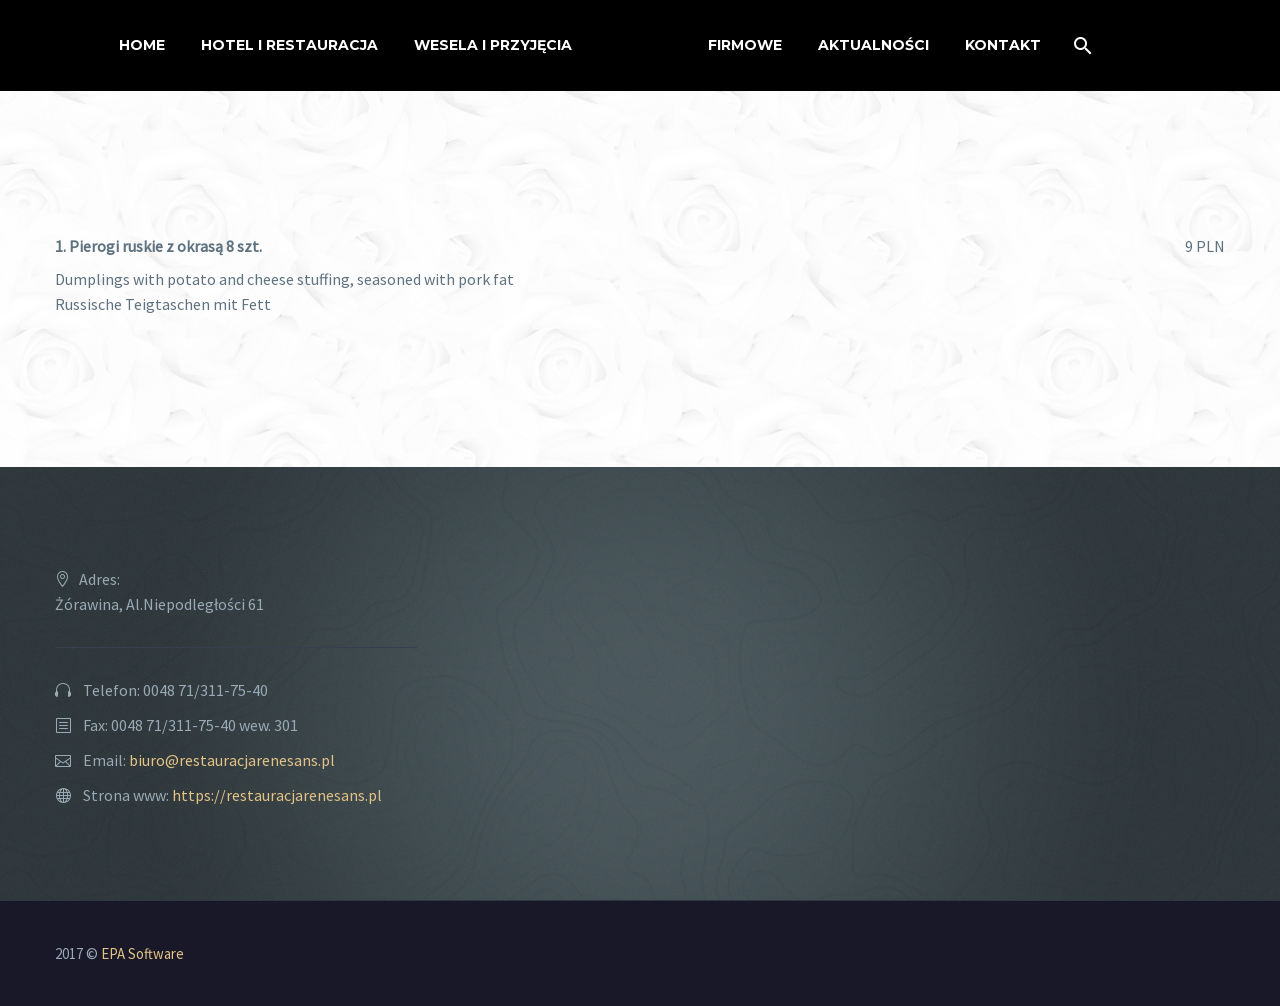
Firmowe (745, 45)
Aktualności (873, 45)
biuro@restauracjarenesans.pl (232, 760)
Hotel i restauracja (289, 45)
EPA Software (142, 953)
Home (142, 45)
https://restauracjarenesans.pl (277, 795)
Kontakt (1003, 45)
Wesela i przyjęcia (493, 45)
